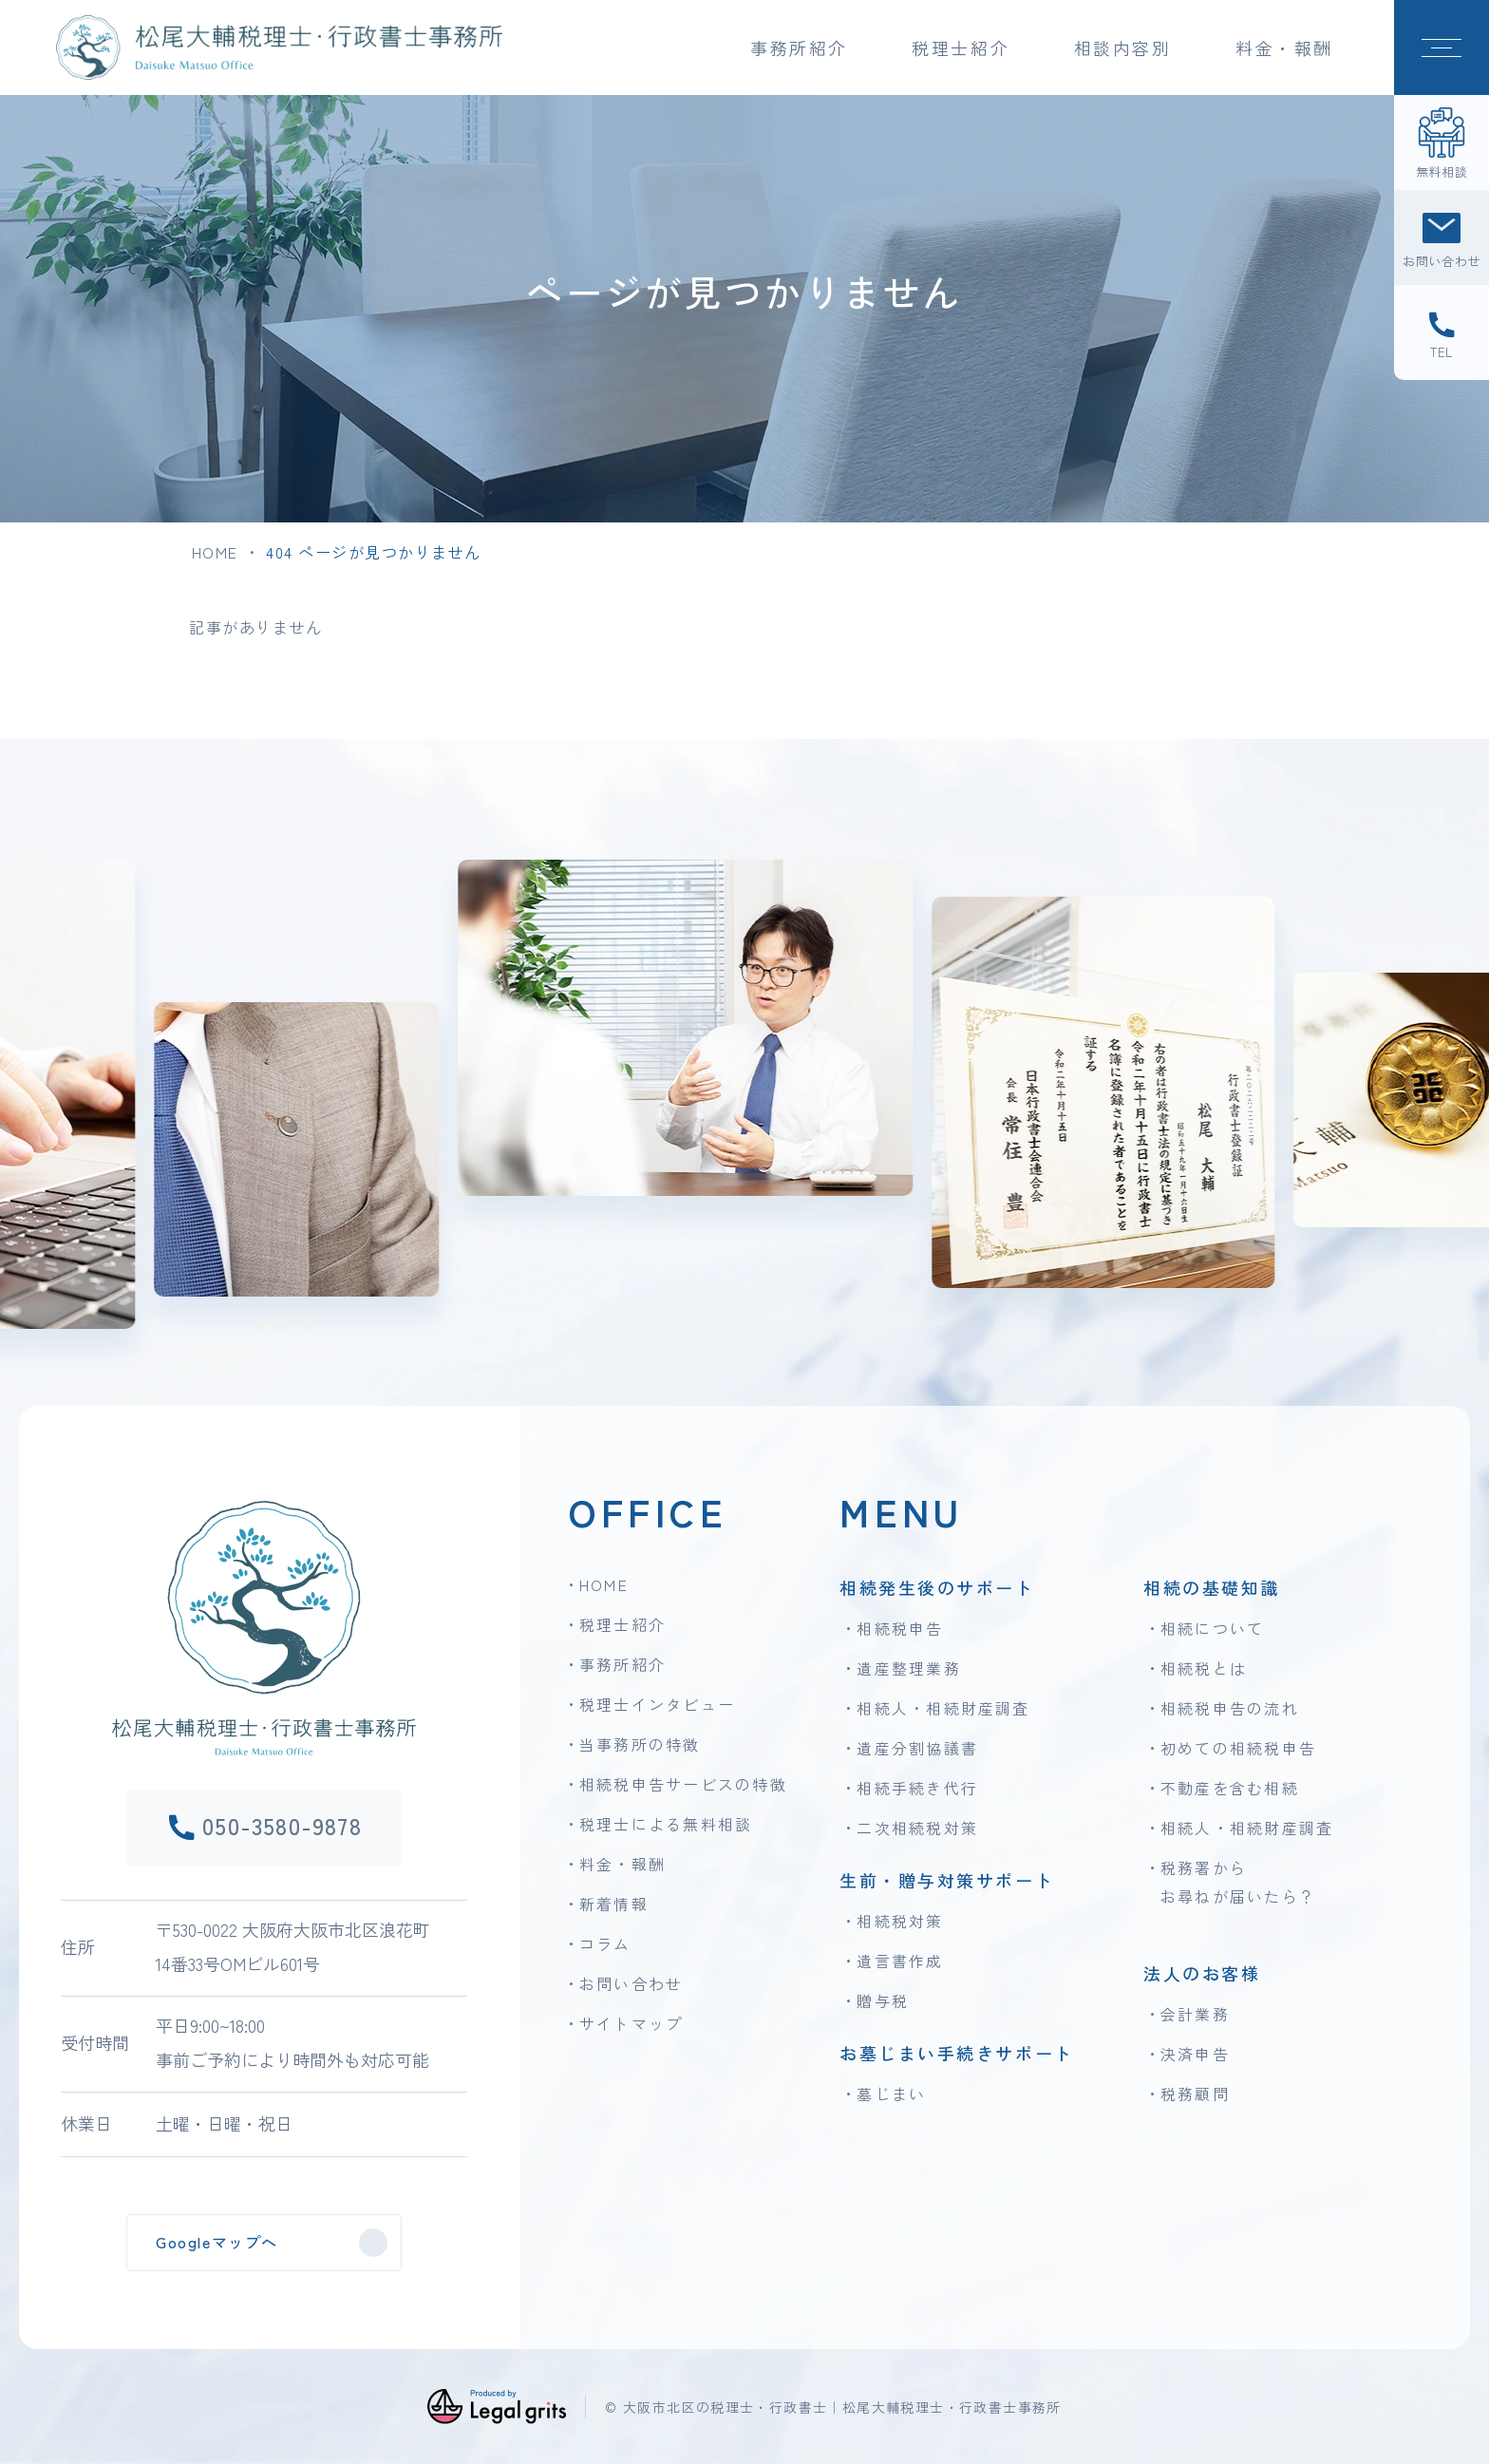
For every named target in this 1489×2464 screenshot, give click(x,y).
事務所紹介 (622, 1664)
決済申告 (1195, 2053)
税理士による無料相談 (665, 1823)
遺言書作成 (900, 1960)
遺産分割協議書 (917, 1747)
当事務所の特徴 (640, 1744)
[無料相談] (1441, 142)
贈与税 (883, 2000)
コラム (605, 1943)
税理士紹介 (622, 1624)
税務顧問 (1195, 2093)
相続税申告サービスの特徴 (683, 1783)
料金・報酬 (1284, 47)
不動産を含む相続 (1229, 1787)
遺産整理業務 (908, 1668)
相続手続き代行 (917, 1787)
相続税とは (1203, 1668)
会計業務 (1195, 2013)
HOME (215, 551)
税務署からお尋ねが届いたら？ (1238, 1881)
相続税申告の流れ (1229, 1707)
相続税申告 (900, 1628)
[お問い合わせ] (1441, 237)
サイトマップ (631, 2023)
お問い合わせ (631, 1983)
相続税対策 (900, 1920)
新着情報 (614, 1903)
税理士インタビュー (657, 1704)
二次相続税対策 (917, 1827)
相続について (1212, 1628)
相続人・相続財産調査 (943, 1707)
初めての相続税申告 (1238, 1747)
